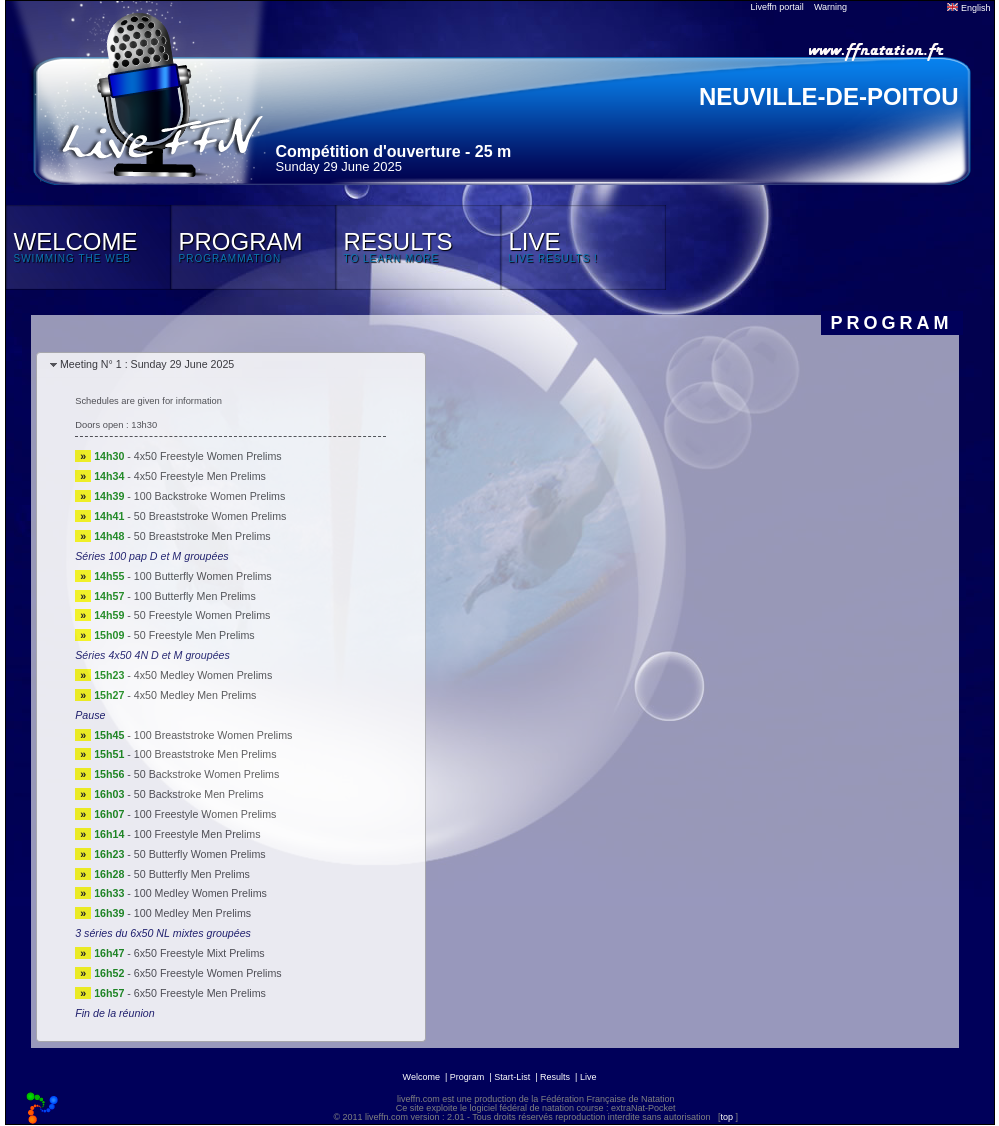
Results (555, 1077)
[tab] (231, 365)
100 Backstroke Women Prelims (209, 496)
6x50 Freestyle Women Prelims (208, 973)
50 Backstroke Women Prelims (207, 774)
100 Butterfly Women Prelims (203, 576)
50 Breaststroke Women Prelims (210, 516)
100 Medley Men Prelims (192, 913)
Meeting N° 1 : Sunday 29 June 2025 (147, 364)
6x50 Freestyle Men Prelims (200, 993)
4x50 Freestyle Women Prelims (208, 456)
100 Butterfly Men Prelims (195, 596)
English (968, 8)
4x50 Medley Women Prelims (203, 675)
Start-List (512, 1077)
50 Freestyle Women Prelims (202, 615)
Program (467, 1077)
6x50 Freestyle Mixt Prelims (199, 953)
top (726, 1117)
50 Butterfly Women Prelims (200, 854)
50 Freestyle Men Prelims (194, 635)
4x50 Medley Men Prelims (195, 695)
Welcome (421, 1077)
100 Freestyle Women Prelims (205, 814)
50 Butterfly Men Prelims (192, 874)
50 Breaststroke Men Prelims (202, 536)
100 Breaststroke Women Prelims (213, 735)
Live (588, 1077)
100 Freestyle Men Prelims (197, 834)
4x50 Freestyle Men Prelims (200, 476)
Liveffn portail (777, 7)
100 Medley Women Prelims (200, 893)
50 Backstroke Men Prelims (199, 794)
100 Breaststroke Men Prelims (205, 754)
